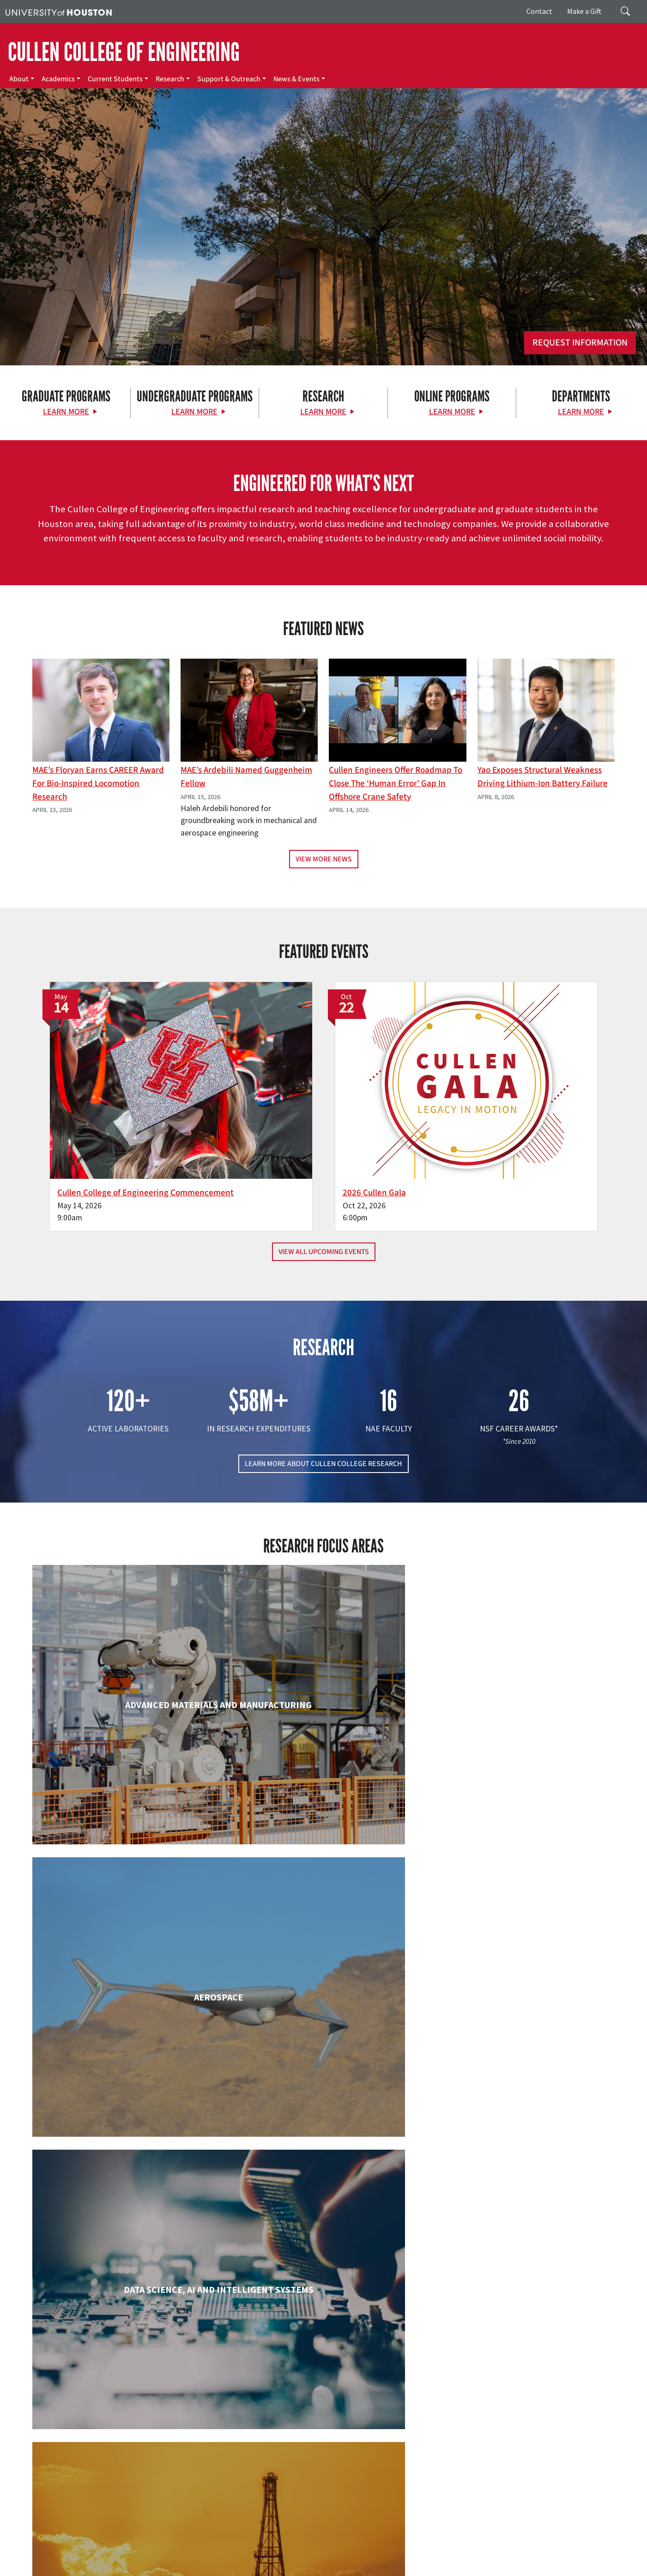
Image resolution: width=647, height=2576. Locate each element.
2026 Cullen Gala (374, 1127)
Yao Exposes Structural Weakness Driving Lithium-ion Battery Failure (543, 777)
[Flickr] (101, 2468)
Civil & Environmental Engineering (521, 1833)
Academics (58, 79)
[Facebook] (65, 2468)
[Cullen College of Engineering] (323, 270)
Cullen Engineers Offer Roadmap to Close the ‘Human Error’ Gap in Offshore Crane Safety (395, 783)
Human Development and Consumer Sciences (521, 2006)
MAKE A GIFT (525, 2426)
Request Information (580, 342)
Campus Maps (253, 2549)
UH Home (159, 2549)
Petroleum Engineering (323, 2344)
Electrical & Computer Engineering (126, 1997)
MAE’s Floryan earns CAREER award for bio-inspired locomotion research (98, 783)
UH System (326, 2549)
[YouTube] (155, 2468)
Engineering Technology (323, 1997)
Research (170, 79)
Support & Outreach (228, 79)
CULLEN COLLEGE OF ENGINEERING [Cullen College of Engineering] (124, 52)
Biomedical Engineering (125, 1833)
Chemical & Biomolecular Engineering (323, 1833)
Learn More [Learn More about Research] (323, 412)
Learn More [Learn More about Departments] (581, 412)
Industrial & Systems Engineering (125, 2179)
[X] (83, 2468)
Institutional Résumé (226, 2558)
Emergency (292, 2549)
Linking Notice (25, 2558)
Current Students (115, 79)
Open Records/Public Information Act (143, 2558)
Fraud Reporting (493, 2549)
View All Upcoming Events (323, 1199)
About (19, 79)
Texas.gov (359, 2549)
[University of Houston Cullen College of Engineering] (111, 2432)
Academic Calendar (203, 2549)
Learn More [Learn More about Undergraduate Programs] (194, 412)
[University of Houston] (59, 11)
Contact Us (238, 2507)
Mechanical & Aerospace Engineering (521, 2179)
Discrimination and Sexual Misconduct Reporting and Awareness (534, 2558)
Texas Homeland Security (412, 2549)
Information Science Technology (323, 2179)
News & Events (296, 79)
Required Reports (283, 2558)
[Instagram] (119, 2468)
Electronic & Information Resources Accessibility (377, 2558)
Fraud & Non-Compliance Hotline (565, 2549)
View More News (324, 859)
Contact (539, 11)
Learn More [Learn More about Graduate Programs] (66, 412)
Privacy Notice (67, 2558)
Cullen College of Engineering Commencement (200, 1134)
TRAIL (458, 2549)
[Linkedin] (137, 2468)
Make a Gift (584, 11)
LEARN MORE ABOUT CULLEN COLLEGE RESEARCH (323, 1411)
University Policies (30, 2568)
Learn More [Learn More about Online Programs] (452, 412)
